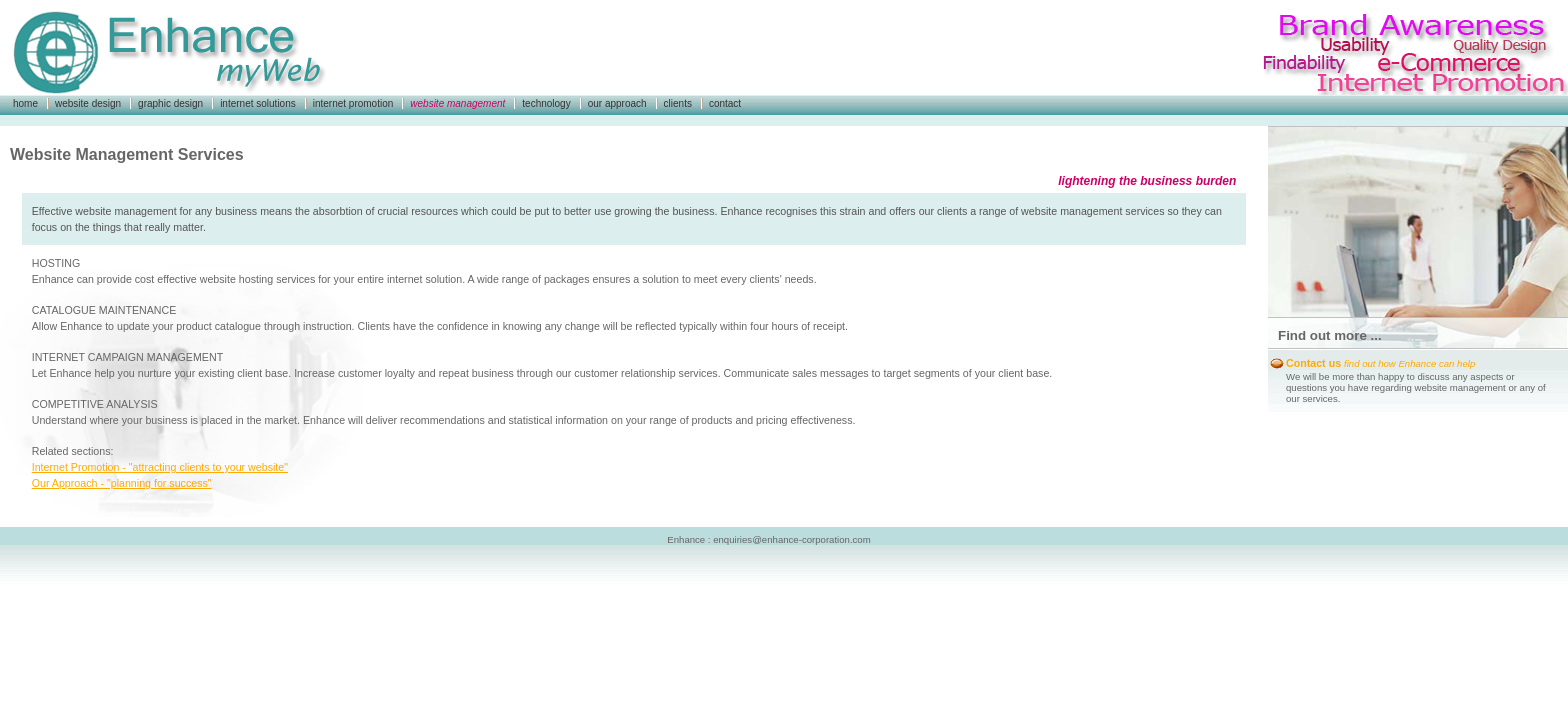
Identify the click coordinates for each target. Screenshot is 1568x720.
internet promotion (353, 103)
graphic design (170, 103)
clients (678, 103)
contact (725, 103)
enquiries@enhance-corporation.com (791, 539)
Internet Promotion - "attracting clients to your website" (160, 467)
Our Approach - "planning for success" (122, 483)
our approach (617, 103)
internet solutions (258, 103)
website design (88, 103)
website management (457, 103)
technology (546, 103)
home (25, 103)
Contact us (1380, 363)
